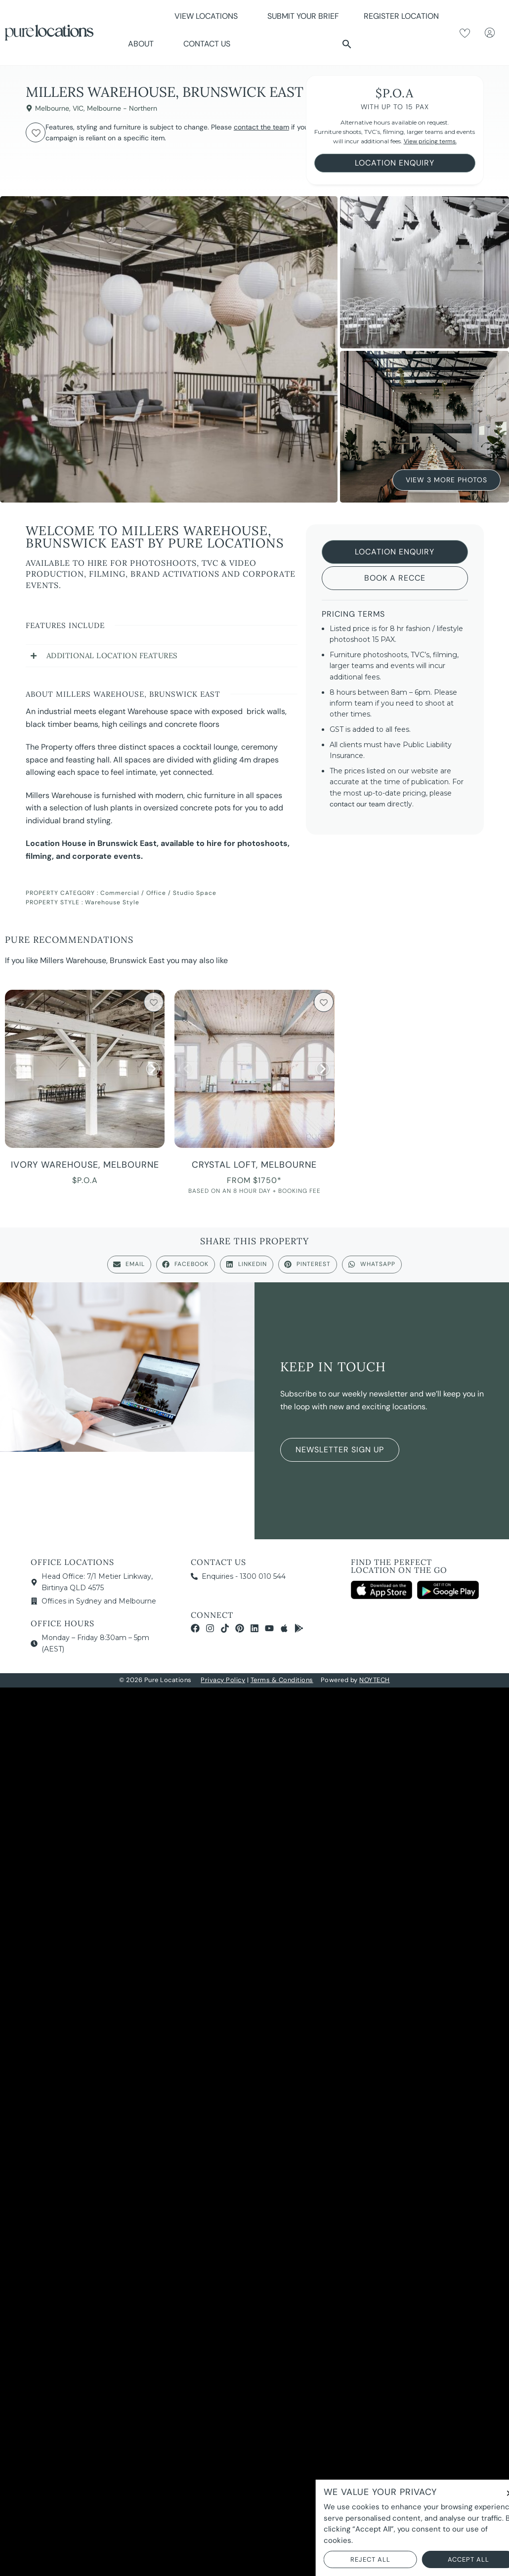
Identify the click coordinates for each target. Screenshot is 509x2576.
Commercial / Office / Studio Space (158, 893)
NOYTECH (374, 1680)
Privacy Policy (223, 1680)
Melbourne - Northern (122, 108)
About (143, 44)
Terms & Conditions (282, 1680)
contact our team (357, 804)
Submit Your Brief (303, 16)
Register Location (401, 16)
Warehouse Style (112, 902)
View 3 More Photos (446, 479)
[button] (347, 44)
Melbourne (52, 108)
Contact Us (206, 44)
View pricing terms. (430, 141)
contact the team (261, 127)
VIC (78, 108)
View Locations (208, 16)
